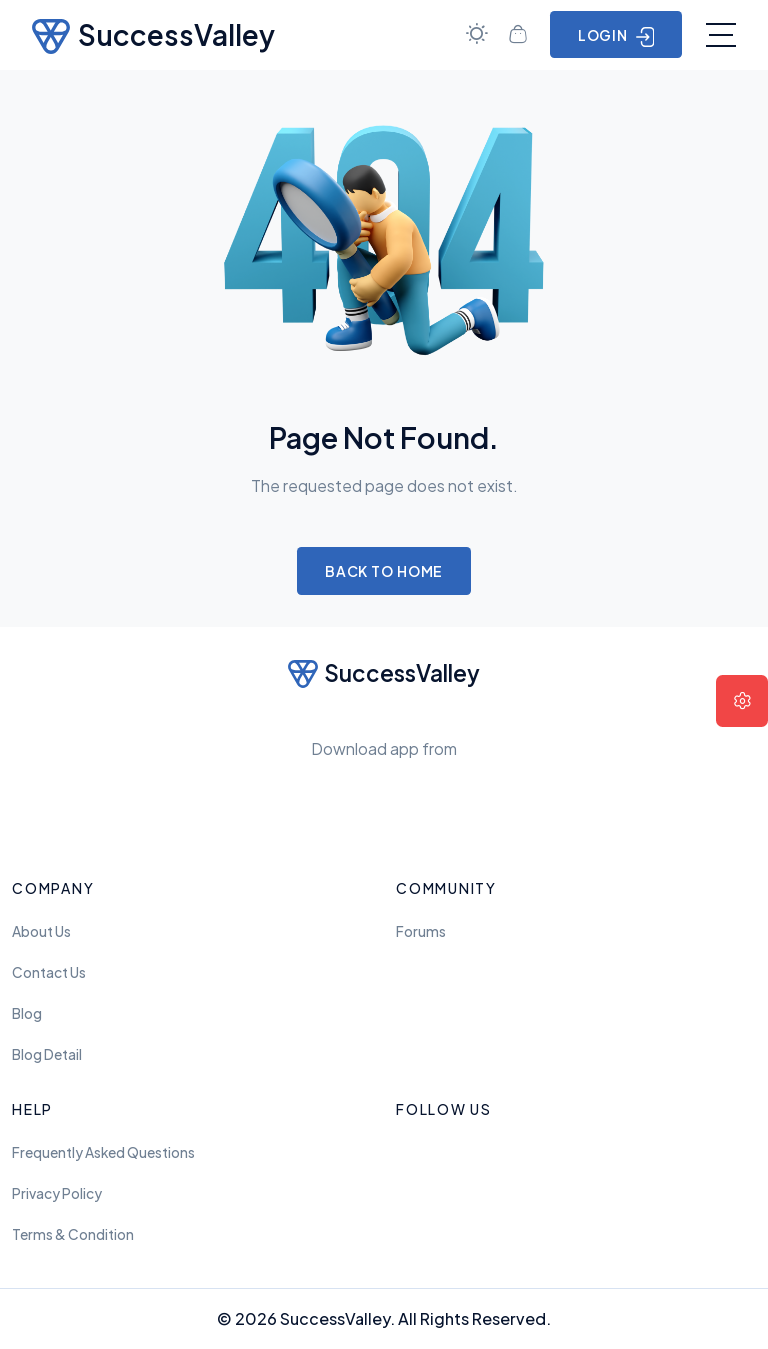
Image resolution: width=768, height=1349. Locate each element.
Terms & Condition (73, 1234)
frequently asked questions (103, 1152)
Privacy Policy (57, 1193)
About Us (41, 931)
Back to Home (384, 571)
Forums (421, 931)
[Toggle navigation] (721, 35)
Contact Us (49, 972)
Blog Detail (47, 1054)
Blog (27, 1013)
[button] (742, 701)
